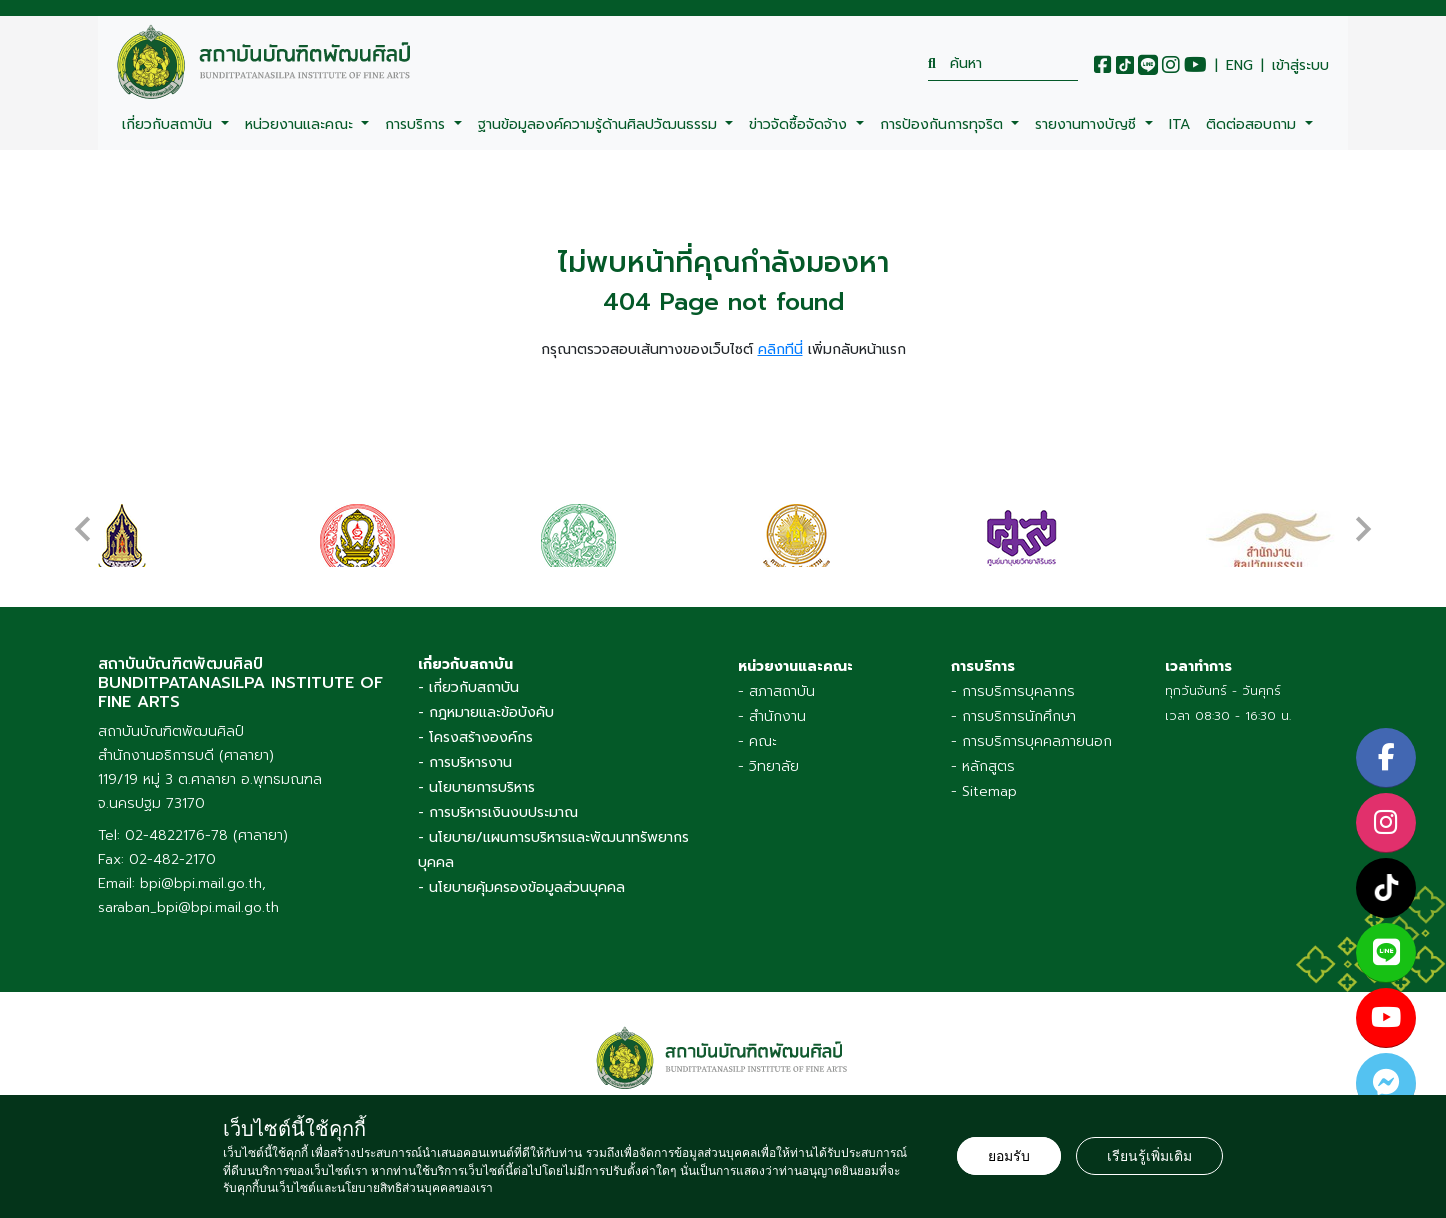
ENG (1239, 66)
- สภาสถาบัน (776, 691)
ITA (1179, 124)
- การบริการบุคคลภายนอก (1031, 741)
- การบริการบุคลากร (1013, 691)
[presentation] (83, 519)
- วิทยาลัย (768, 766)
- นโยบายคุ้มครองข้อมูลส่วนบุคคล (521, 887)
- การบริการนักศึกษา (1013, 716)
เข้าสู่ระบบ (1300, 66)
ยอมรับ (1009, 1156)
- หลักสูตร (983, 766)
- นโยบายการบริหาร (476, 787)
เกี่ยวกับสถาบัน (169, 124)
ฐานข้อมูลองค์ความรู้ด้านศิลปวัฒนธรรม (600, 124)
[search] (1003, 63)
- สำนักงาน (772, 716)
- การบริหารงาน (465, 762)
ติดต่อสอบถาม (1253, 124)
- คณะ (757, 741)
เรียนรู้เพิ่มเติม (1149, 1156)
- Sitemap (984, 791)
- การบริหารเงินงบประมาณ (498, 812)
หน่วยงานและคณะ (301, 124)
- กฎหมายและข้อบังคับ (486, 712)
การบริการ (417, 124)
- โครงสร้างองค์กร (475, 737)
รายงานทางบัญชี (1088, 124)
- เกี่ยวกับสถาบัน (468, 687)
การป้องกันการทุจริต (944, 124)
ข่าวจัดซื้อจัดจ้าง (800, 124)
